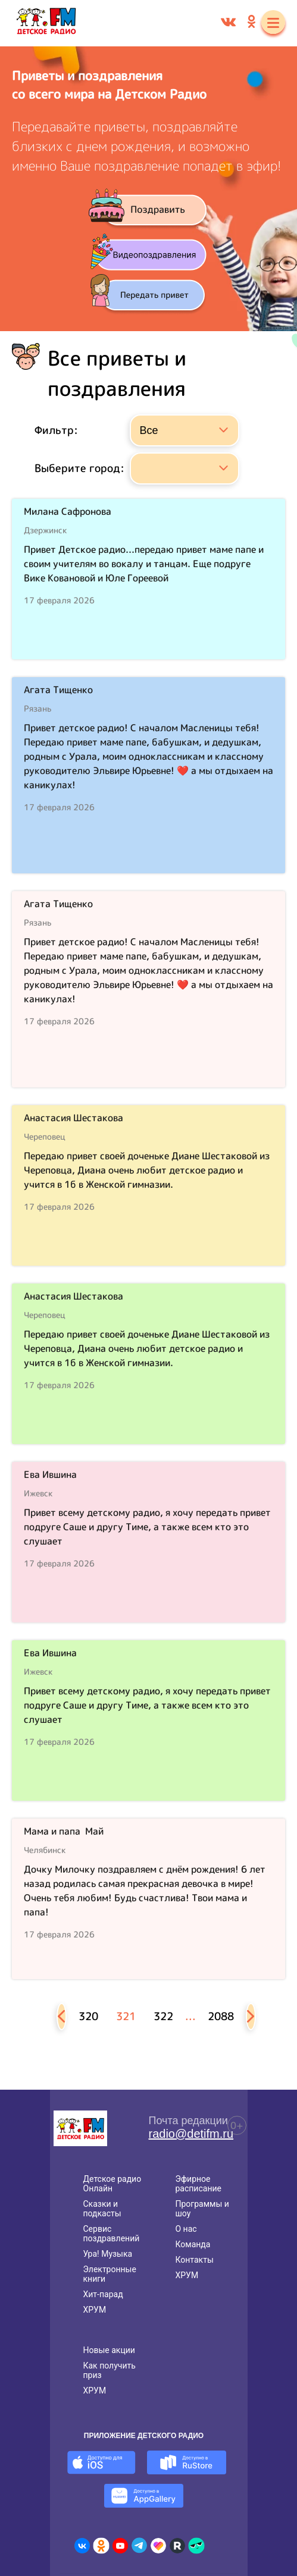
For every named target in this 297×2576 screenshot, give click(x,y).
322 (163, 2016)
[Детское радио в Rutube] (177, 2545)
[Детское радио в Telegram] (139, 2545)
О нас (185, 2229)
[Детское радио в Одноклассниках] (101, 2545)
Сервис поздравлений (111, 2233)
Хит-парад (103, 2294)
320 (88, 2016)
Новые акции (109, 2350)
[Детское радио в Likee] (158, 2545)
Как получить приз (109, 2370)
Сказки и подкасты (102, 2208)
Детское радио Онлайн (112, 2183)
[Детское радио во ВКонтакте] (82, 2545)
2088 (221, 2016)
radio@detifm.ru (191, 2133)
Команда (192, 2244)
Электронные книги (109, 2274)
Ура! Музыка (108, 2254)
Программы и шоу (202, 2208)
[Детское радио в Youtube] (120, 2545)
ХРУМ (95, 2309)
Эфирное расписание (198, 2183)
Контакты (194, 2259)
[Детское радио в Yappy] (196, 2545)
